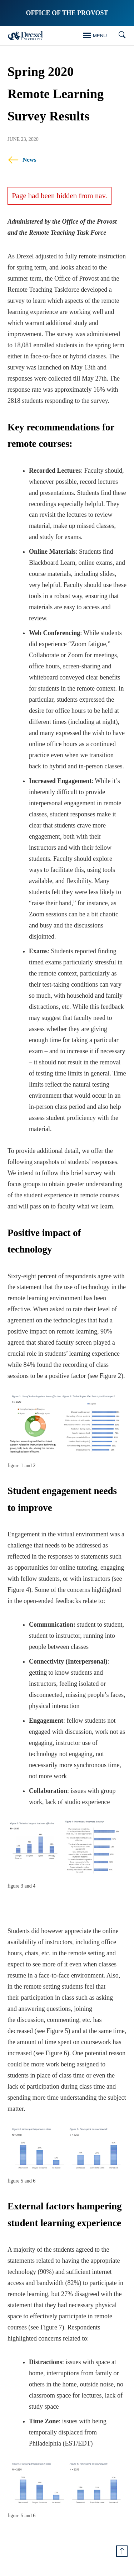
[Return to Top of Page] (122, 2551)
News (22, 159)
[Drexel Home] (25, 35)
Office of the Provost (67, 12)
